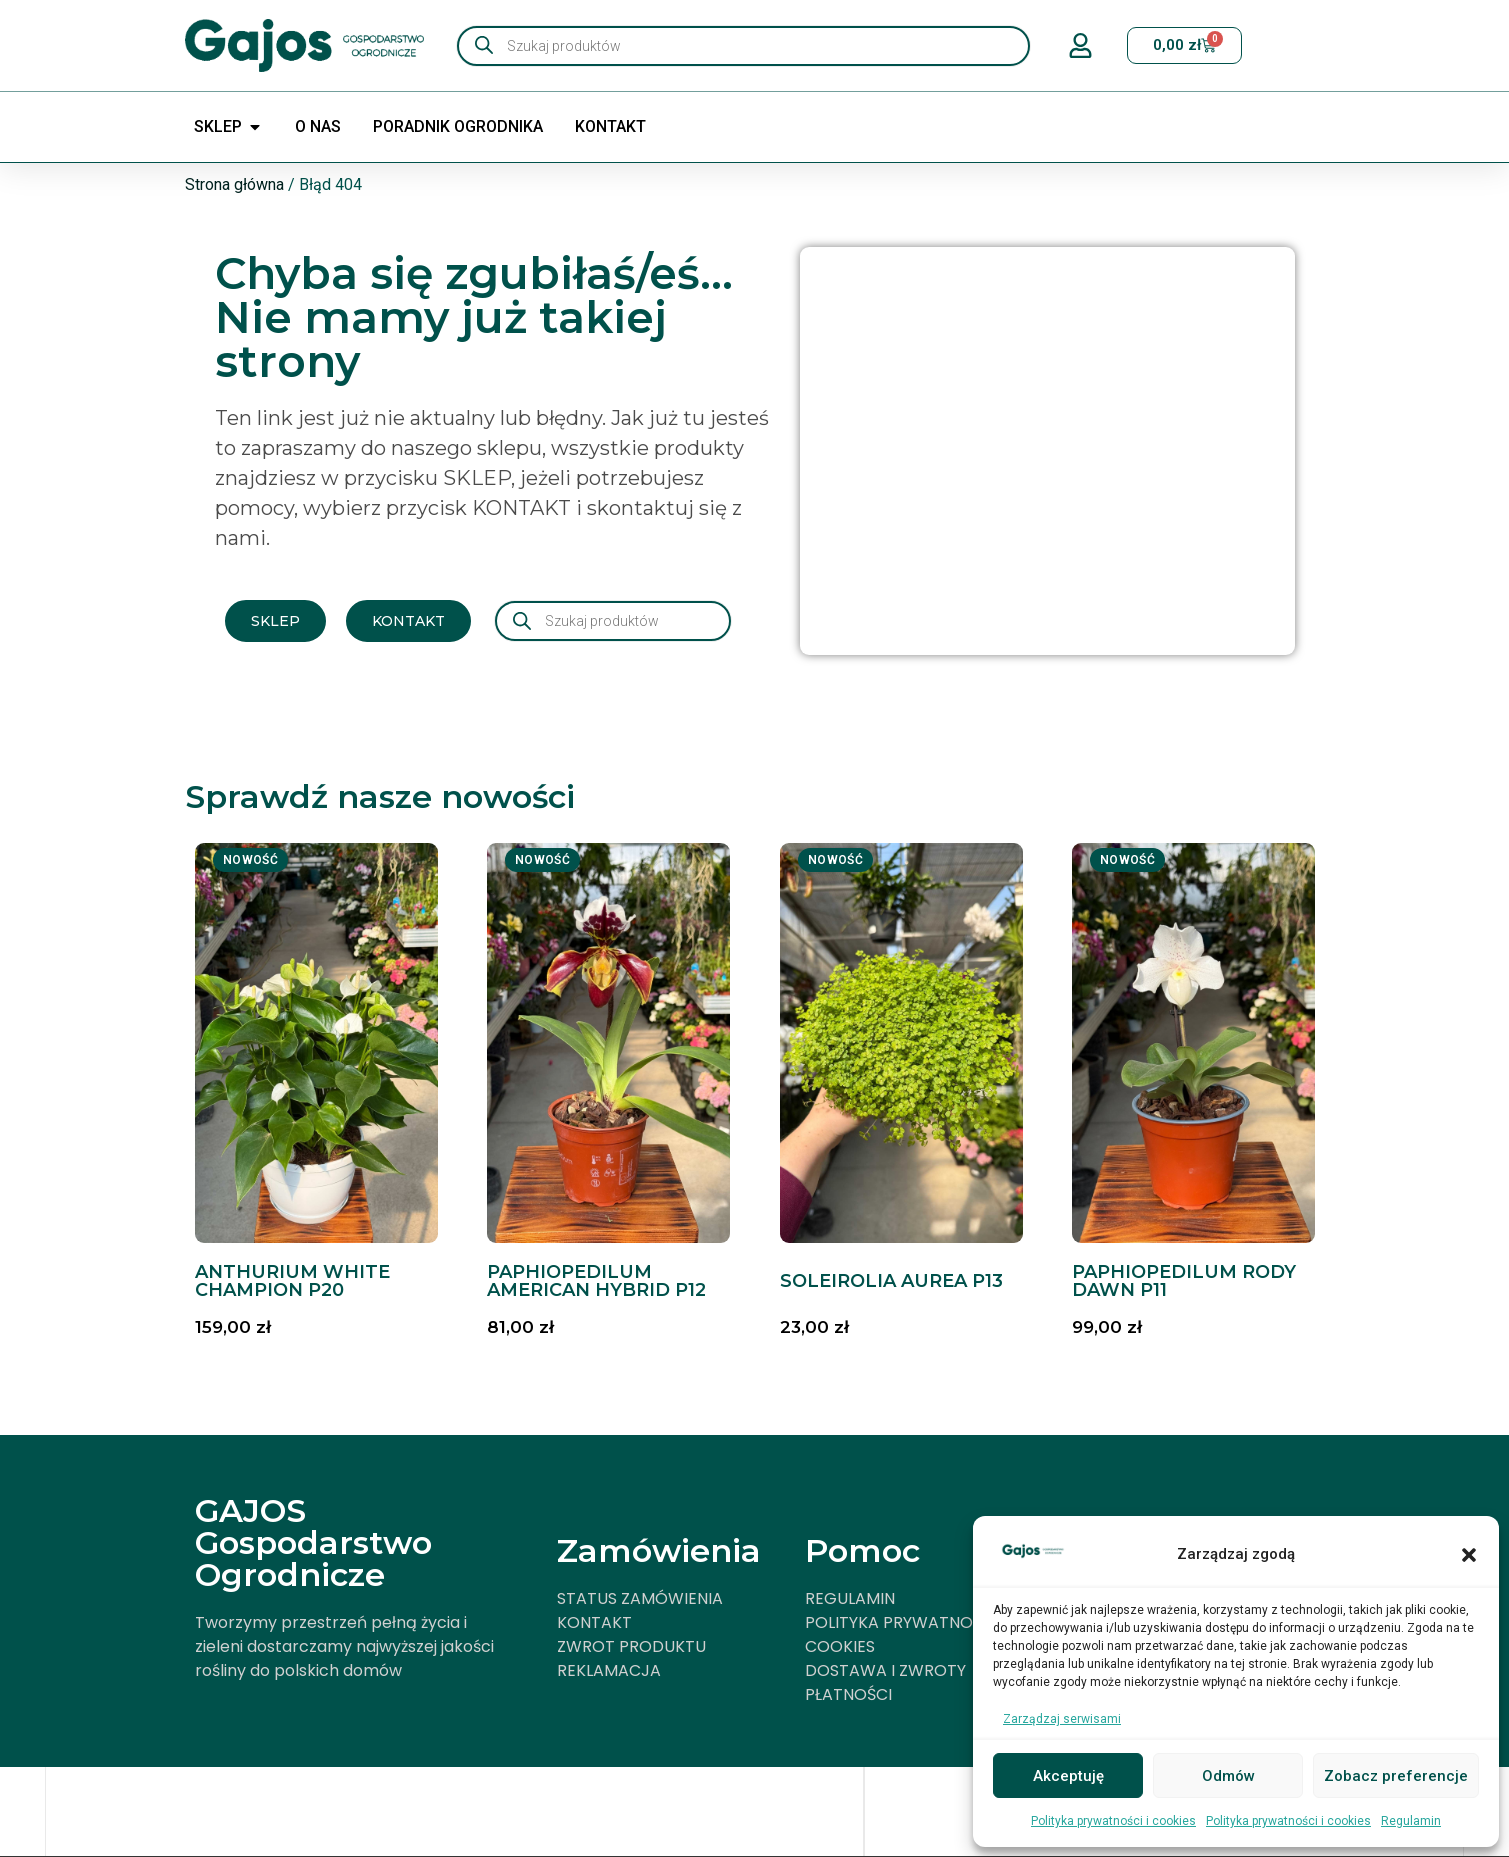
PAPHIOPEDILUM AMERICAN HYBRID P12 (596, 1281)
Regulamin (1411, 1821)
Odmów (1228, 1776)
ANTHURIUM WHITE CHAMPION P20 (292, 1281)
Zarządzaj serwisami (1062, 1719)
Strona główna (234, 184)
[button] (1469, 1555)
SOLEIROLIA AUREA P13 (891, 1281)
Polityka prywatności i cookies (1113, 1821)
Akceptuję (1068, 1776)
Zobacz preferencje (1396, 1776)
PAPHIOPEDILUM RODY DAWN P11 (1184, 1281)
